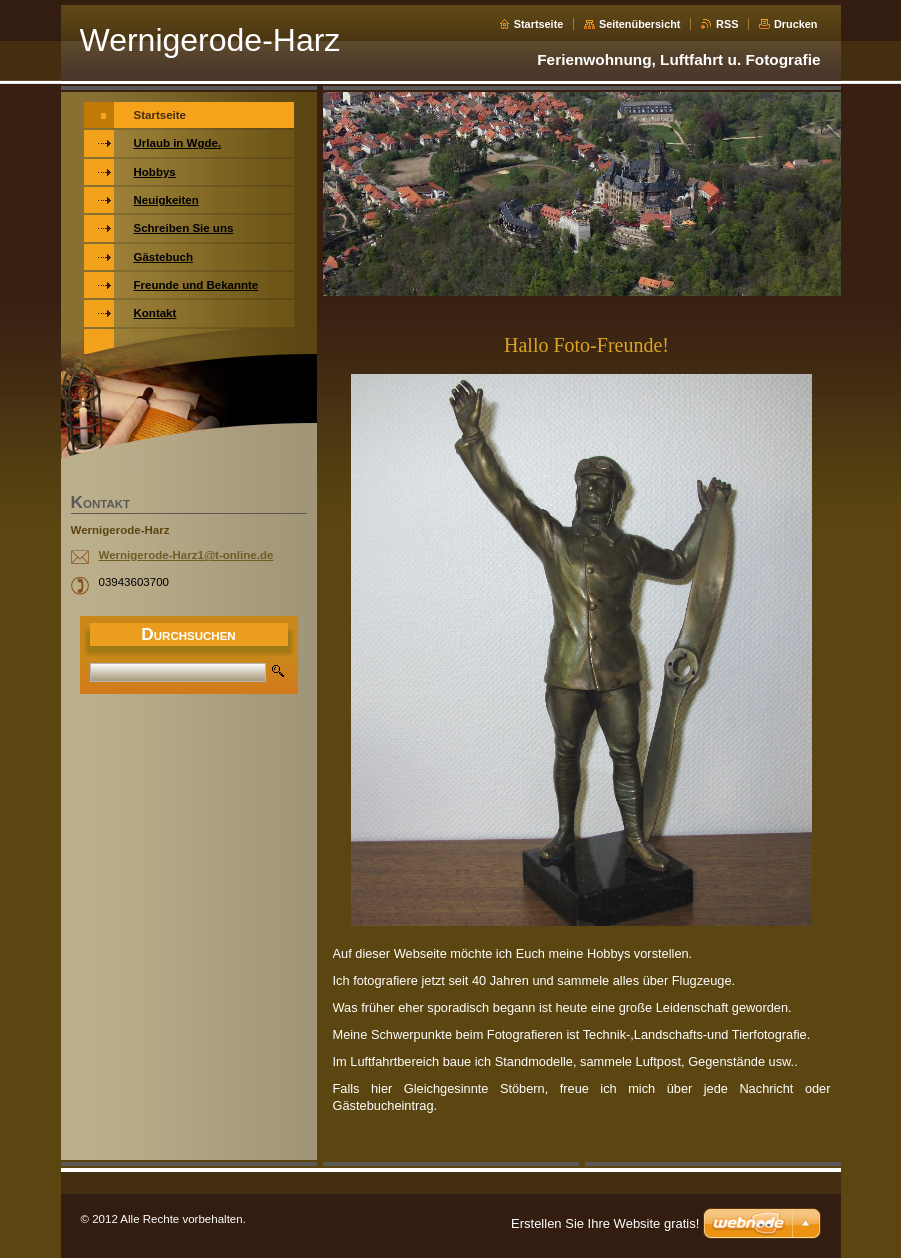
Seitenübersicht (640, 24)
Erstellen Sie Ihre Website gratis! (605, 1223)
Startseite (539, 24)
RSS (727, 24)
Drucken (796, 24)
